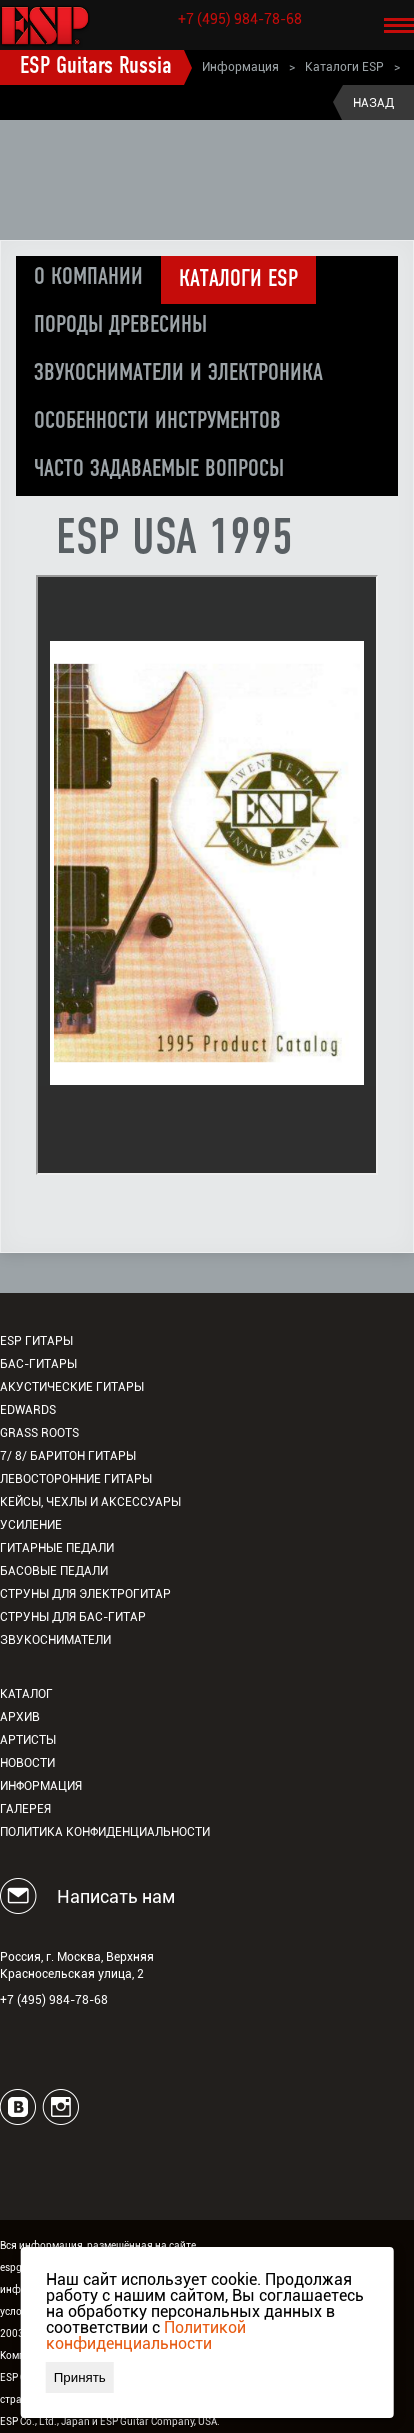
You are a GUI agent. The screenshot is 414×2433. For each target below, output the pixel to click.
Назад (373, 103)
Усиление (31, 1525)
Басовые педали (54, 1571)
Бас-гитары (38, 1364)
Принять (80, 2377)
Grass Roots (39, 1433)
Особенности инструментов (157, 422)
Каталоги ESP (344, 67)
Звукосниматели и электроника (178, 374)
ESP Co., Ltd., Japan (45, 2421)
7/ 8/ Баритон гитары (68, 1456)
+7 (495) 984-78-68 (240, 19)
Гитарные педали (57, 1548)
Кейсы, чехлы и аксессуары (90, 1502)
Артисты (28, 1740)
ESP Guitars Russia (96, 67)
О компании (88, 278)
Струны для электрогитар (85, 1594)
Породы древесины (120, 326)
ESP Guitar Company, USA (158, 2421)
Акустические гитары (72, 1387)
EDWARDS (28, 1410)
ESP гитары (36, 1341)
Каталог (26, 1694)
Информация (240, 67)
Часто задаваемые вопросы (159, 470)
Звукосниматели (55, 1640)
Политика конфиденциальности (105, 1832)
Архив (20, 1717)
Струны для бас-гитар (73, 1617)
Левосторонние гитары (76, 1479)
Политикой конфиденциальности (146, 2335)
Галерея (25, 1809)
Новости (27, 1763)
